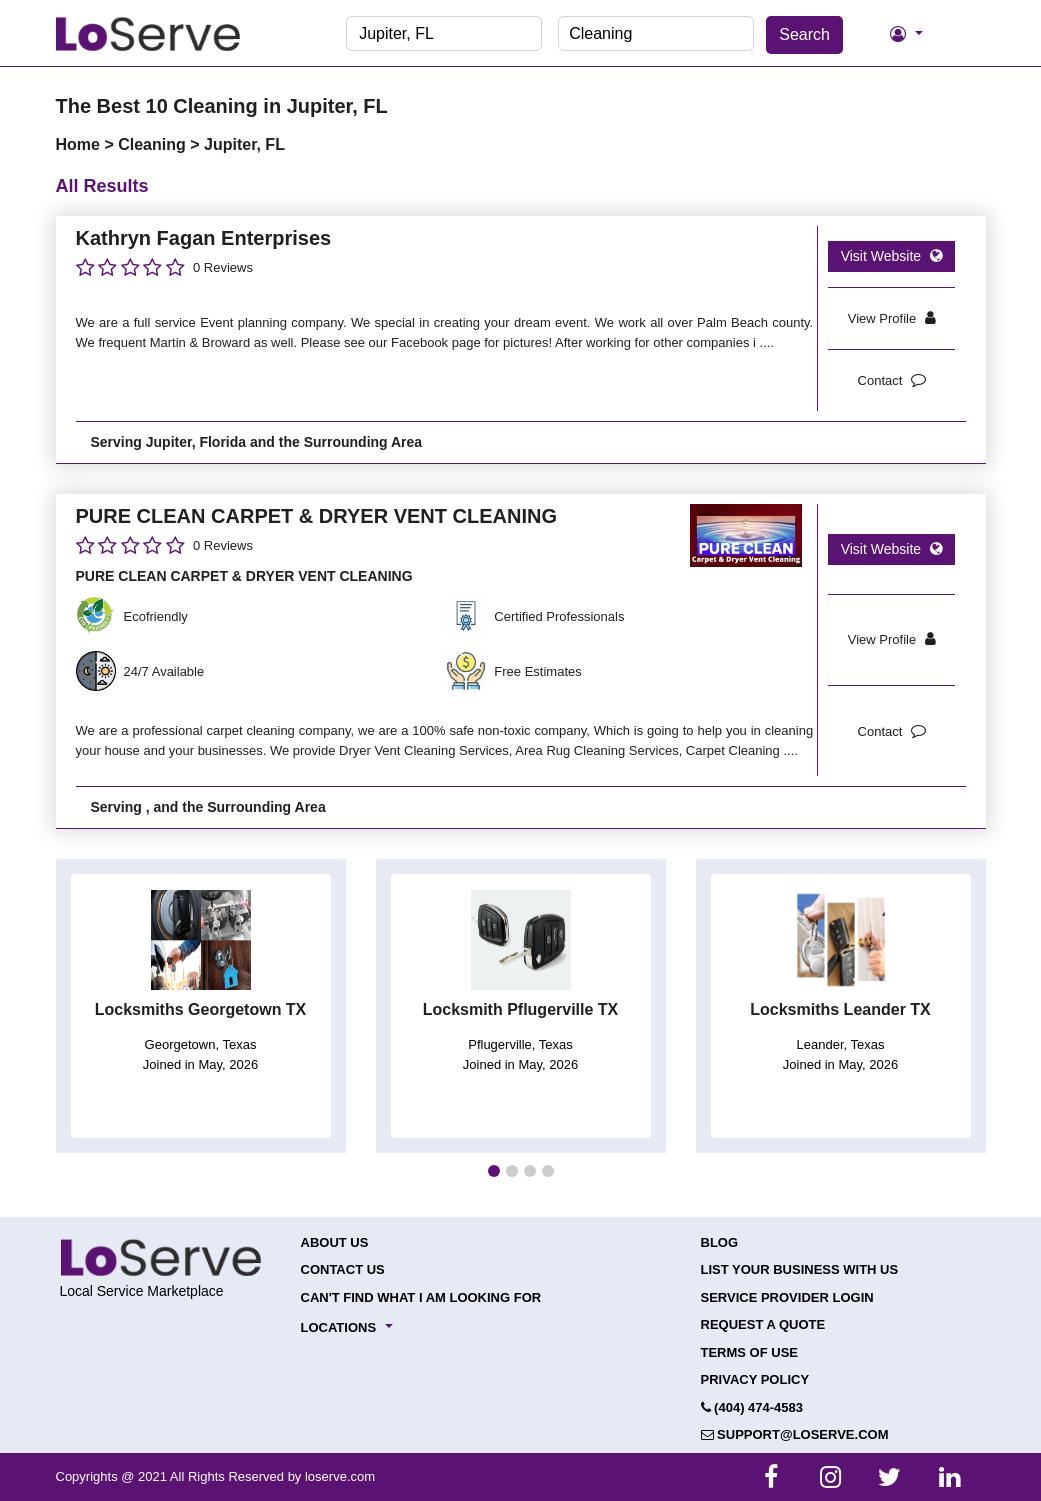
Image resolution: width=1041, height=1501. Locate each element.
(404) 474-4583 (752, 1407)
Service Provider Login (787, 1297)
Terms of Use (750, 1352)
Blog (720, 1242)
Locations (339, 1327)
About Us (335, 1242)
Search (804, 34)
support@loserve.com (795, 1434)
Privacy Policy (755, 1379)
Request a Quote (763, 1324)
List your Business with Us (800, 1269)
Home (80, 144)
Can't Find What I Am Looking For (421, 1297)
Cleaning (154, 144)
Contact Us (343, 1269)
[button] (494, 1171)
